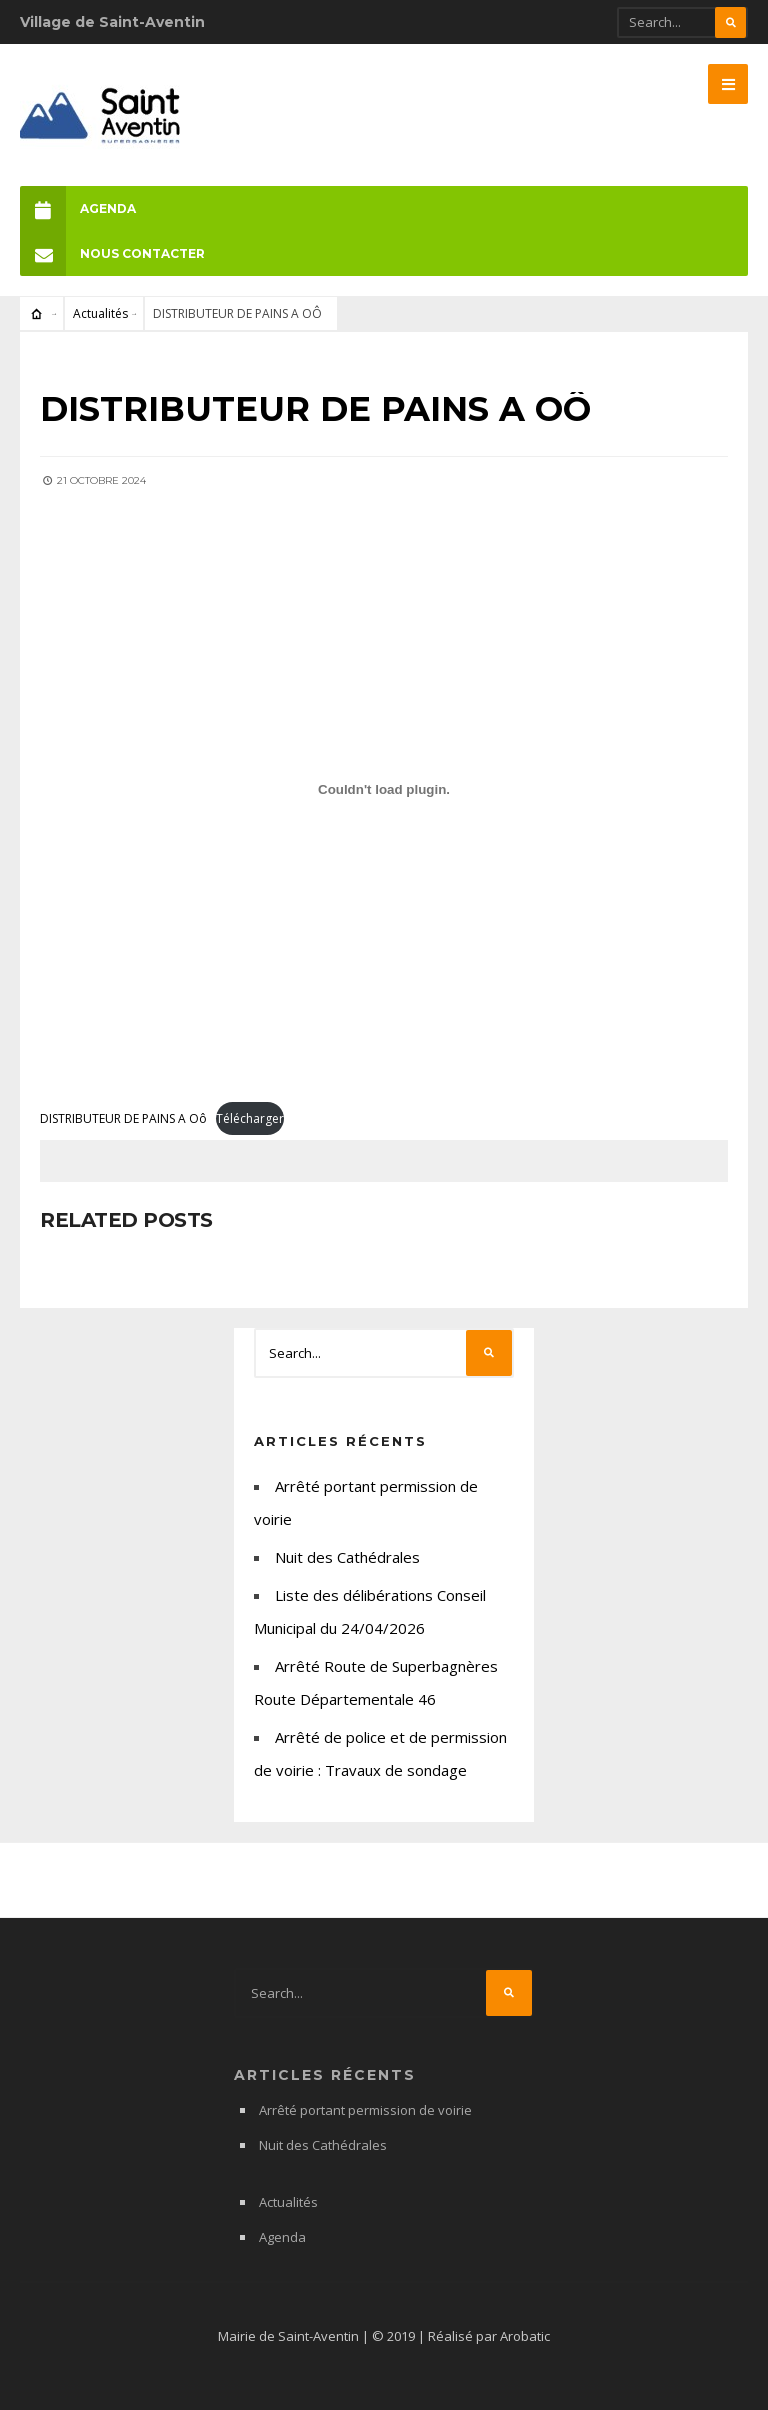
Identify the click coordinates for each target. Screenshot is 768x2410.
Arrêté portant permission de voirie (365, 2110)
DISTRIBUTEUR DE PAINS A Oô (123, 1118)
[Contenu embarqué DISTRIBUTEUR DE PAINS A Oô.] (384, 790)
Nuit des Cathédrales (347, 1557)
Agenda (78, 208)
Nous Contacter (112, 253)
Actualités (100, 313)
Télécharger (250, 1118)
